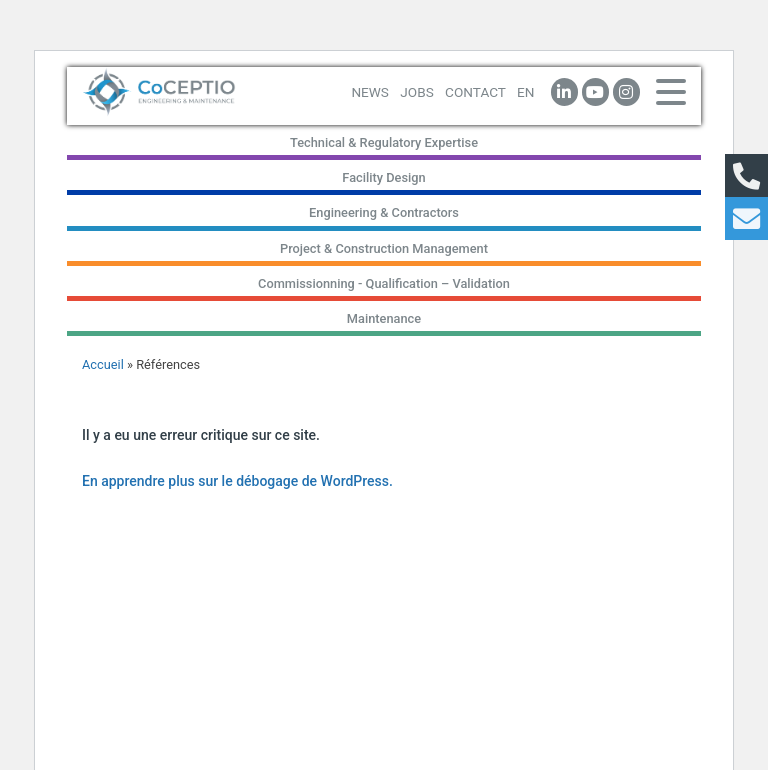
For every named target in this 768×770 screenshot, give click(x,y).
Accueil (103, 364)
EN (525, 92)
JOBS (416, 92)
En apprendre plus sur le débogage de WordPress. (237, 481)
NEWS (370, 92)
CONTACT (475, 92)
